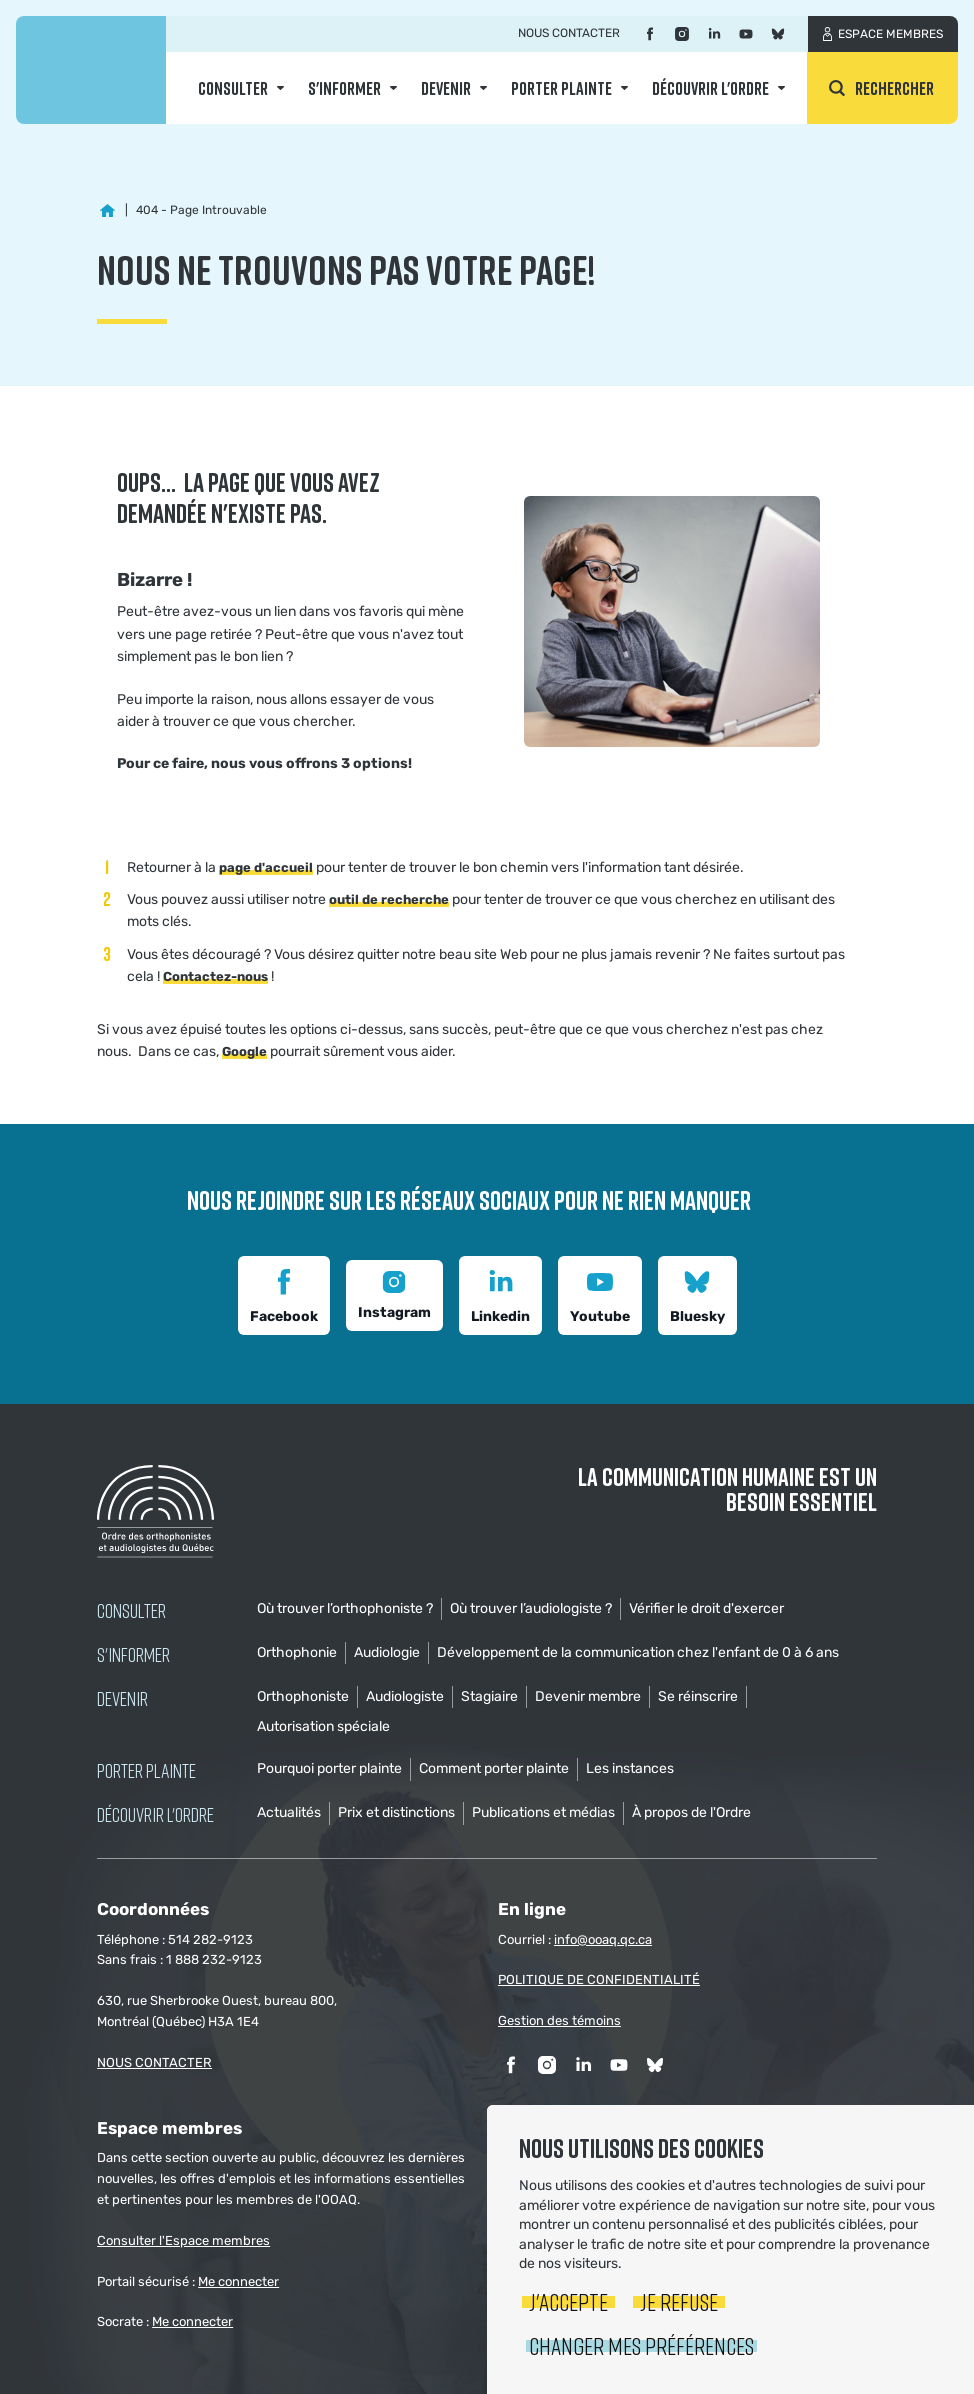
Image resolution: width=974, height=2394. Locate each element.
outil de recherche (389, 899)
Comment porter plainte (494, 1768)
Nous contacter (569, 33)
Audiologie (387, 1652)
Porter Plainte (561, 88)
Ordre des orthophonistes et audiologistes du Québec (91, 70)
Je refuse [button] (679, 2301)
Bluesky (697, 1293)
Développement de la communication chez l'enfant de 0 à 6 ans (638, 1652)
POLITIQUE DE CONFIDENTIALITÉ (599, 1979)
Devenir (446, 88)
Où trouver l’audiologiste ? (531, 1608)
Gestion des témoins (559, 2020)
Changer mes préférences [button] (641, 2345)
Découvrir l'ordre (710, 88)
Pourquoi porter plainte (329, 1768)
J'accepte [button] (568, 2301)
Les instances (630, 1768)
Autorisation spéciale (323, 1726)
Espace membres (890, 34)
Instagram (394, 1293)
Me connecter (238, 2281)
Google (244, 1051)
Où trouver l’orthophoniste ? (345, 1608)
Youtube (600, 1293)
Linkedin (500, 1293)
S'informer (344, 88)
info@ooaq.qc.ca (603, 1939)
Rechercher (894, 88)
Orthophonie (297, 1652)
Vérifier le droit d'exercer (706, 1608)
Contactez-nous (215, 976)
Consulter (233, 88)
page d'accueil (266, 867)
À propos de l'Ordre (691, 1812)
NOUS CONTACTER (154, 2062)
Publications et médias (543, 1812)
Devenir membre (588, 1696)
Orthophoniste (303, 1696)
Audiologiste (405, 1696)
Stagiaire (489, 1696)
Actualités (289, 1812)
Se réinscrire (698, 1696)
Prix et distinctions (396, 1812)
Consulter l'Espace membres (183, 2240)
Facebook (284, 1293)
